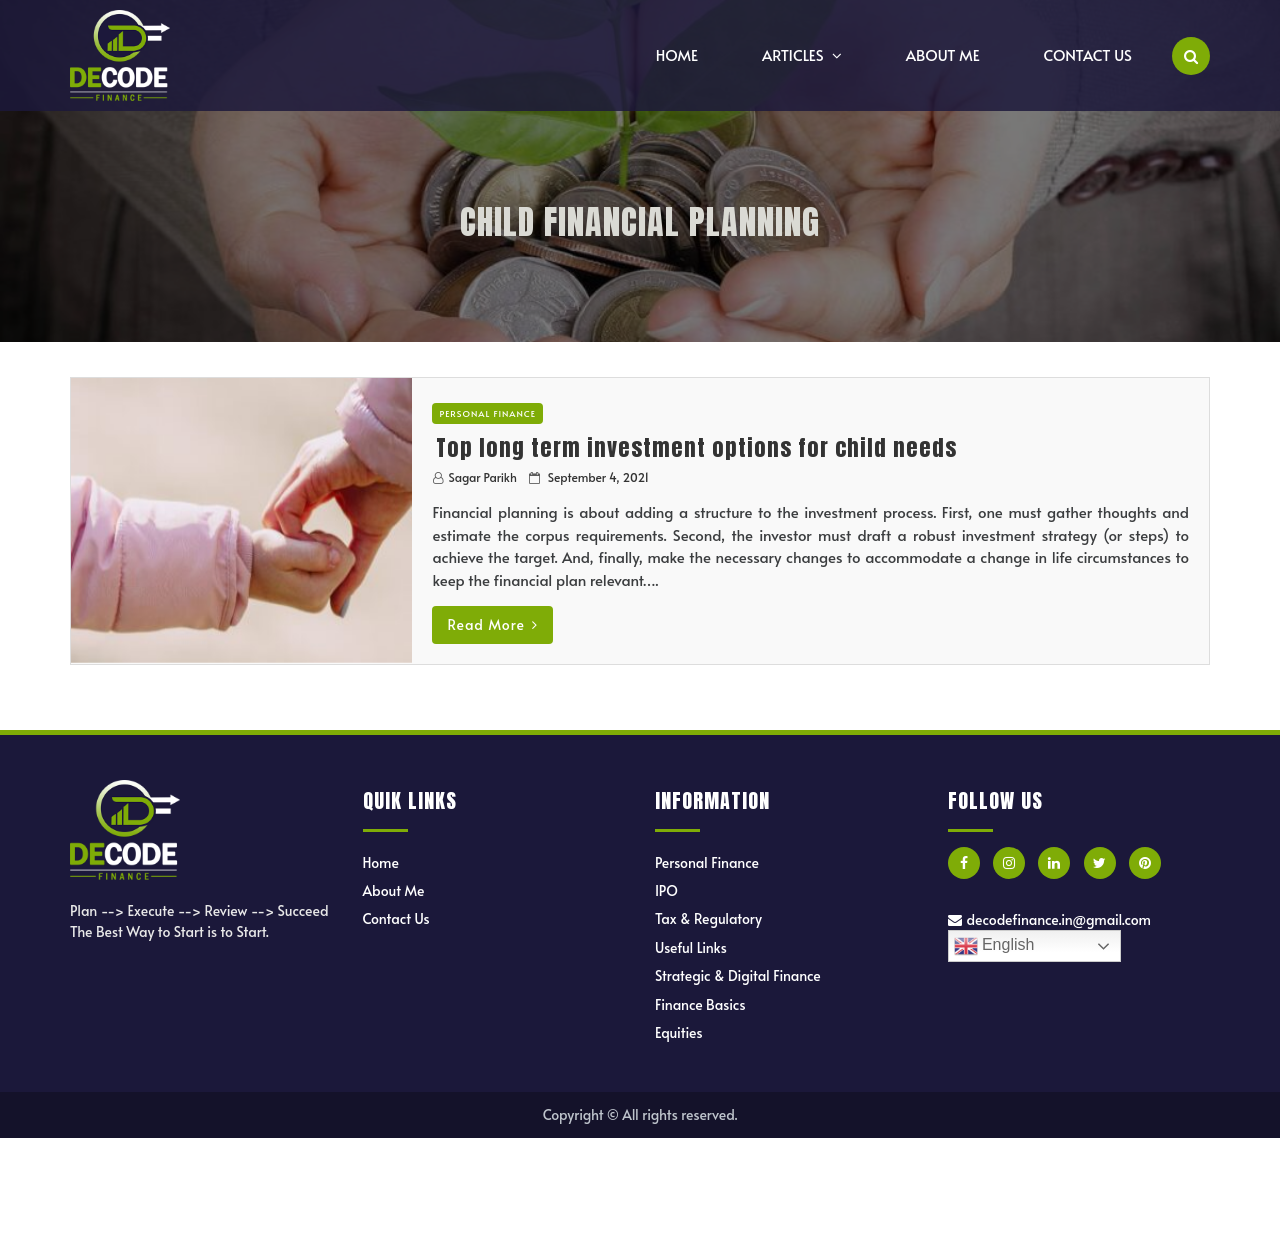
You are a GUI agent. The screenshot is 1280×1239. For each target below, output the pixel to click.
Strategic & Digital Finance (738, 975)
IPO (666, 890)
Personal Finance (487, 413)
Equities (679, 1032)
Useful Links (691, 947)
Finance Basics (700, 1004)
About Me (943, 54)
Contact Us (1088, 54)
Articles (793, 54)
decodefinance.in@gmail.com (1049, 919)
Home (677, 54)
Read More (492, 624)
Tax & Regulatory (708, 918)
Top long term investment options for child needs (696, 447)
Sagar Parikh (482, 477)
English (994, 946)
